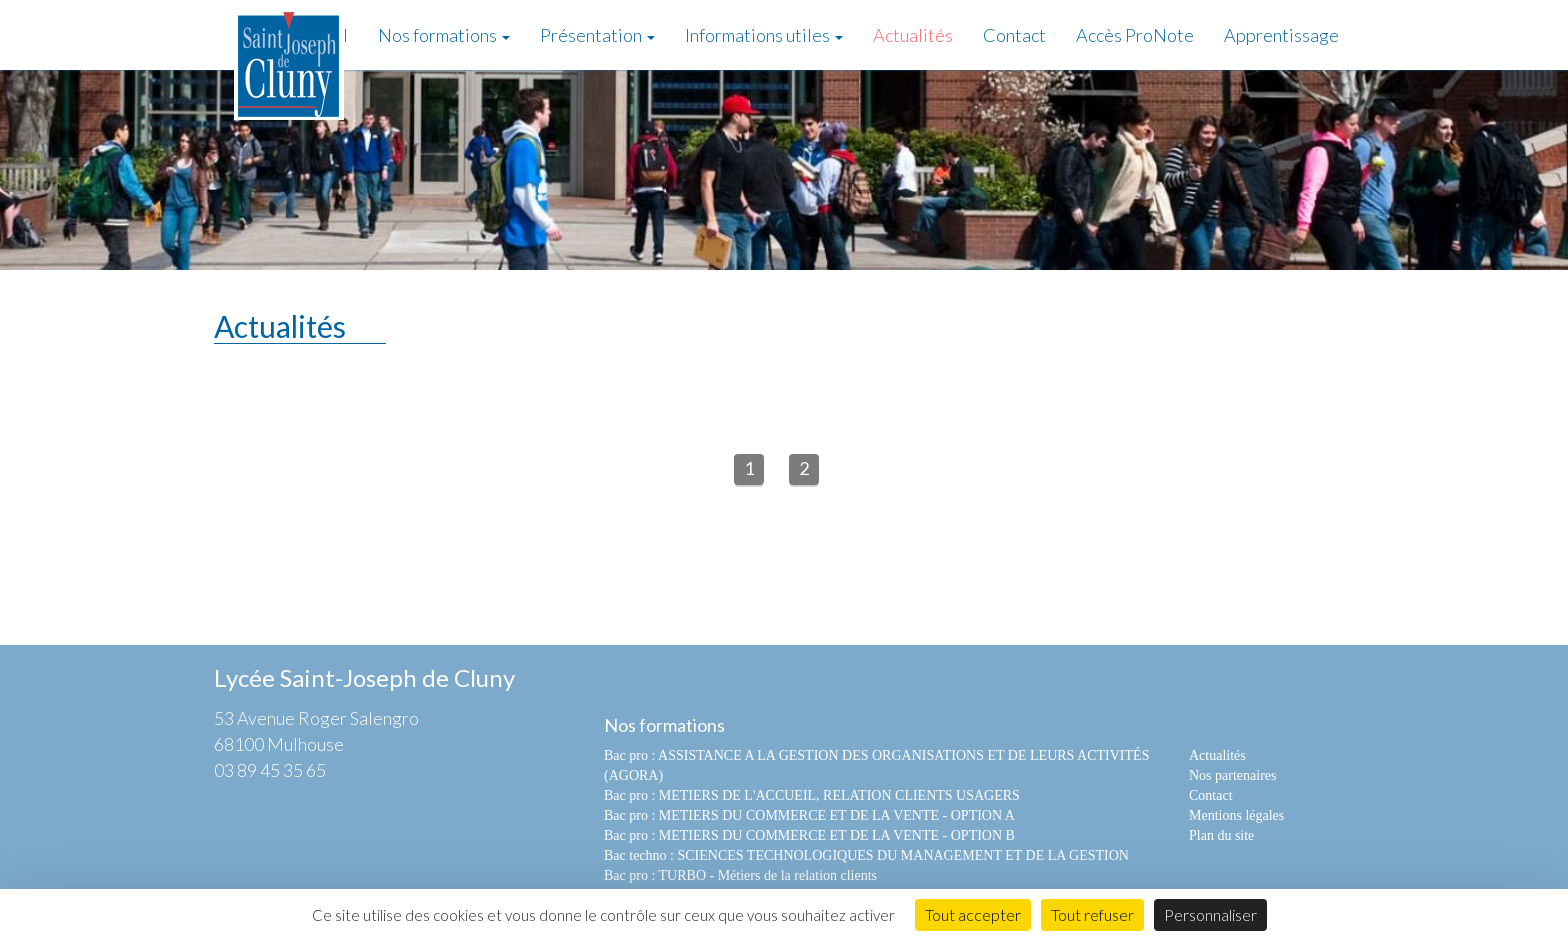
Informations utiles (764, 35)
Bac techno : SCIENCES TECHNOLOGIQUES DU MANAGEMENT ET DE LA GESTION (866, 855)
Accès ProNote (1135, 35)
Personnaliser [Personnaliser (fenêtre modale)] (1210, 914)
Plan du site (1221, 835)
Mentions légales (1236, 815)
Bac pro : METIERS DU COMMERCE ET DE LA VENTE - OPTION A (809, 815)
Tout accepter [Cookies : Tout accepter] (973, 914)
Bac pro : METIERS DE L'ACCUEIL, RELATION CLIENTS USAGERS (812, 795)
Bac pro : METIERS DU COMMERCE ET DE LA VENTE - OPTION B (809, 835)
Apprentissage (1281, 35)
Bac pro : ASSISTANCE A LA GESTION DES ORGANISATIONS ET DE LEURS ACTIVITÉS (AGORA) (876, 765)
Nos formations (444, 35)
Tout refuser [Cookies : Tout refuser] (1092, 914)
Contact (1014, 35)
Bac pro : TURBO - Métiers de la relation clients (740, 875)
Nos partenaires (1232, 775)
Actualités (913, 35)
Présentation (597, 35)
